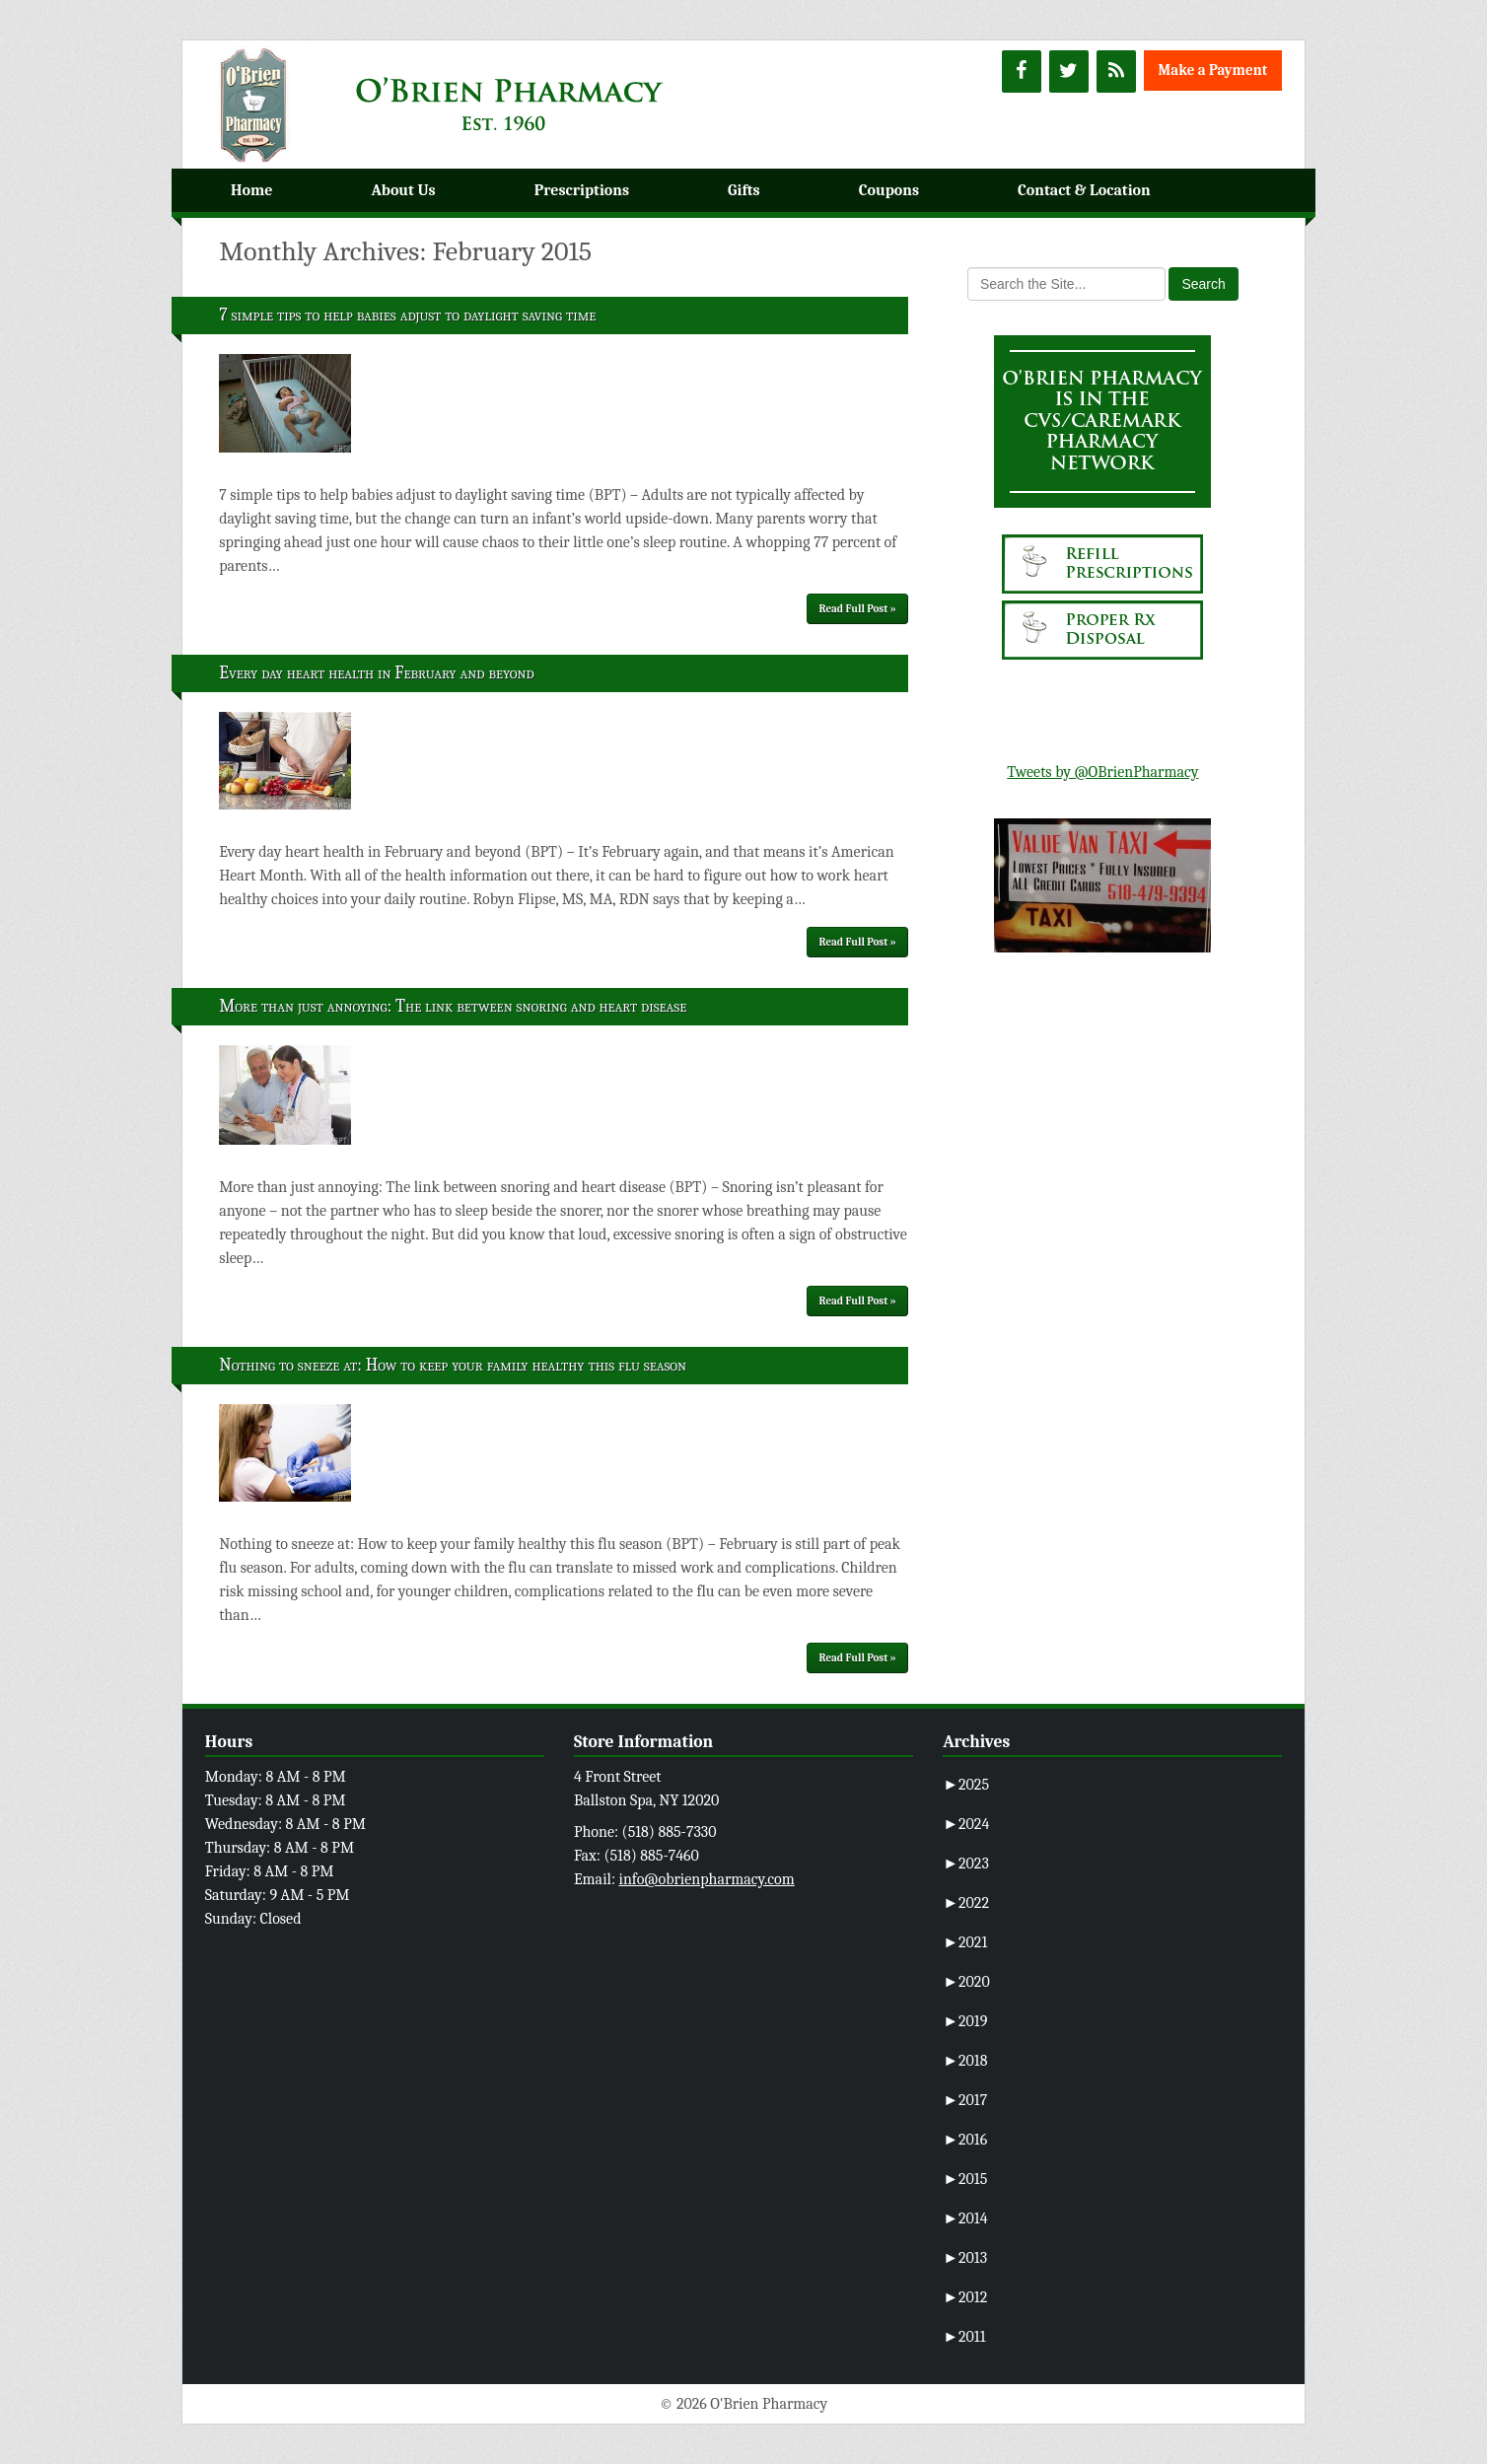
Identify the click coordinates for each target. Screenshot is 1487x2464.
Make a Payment (1213, 70)
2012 (965, 2297)
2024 (966, 1824)
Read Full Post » (857, 608)
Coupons (889, 190)
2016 (965, 2139)
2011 (964, 2337)
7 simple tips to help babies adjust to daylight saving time (407, 315)
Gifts (744, 190)
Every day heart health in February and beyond (376, 673)
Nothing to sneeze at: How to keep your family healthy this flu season (452, 1365)
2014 (965, 2218)
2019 (965, 2021)
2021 (965, 1942)
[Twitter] (1069, 71)
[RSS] (1116, 71)
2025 (966, 1785)
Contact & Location (1084, 190)
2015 (965, 2179)
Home (251, 190)
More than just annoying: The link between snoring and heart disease (452, 1006)
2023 (966, 1863)
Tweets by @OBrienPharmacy (1102, 772)
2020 (966, 1982)
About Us (403, 190)
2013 (965, 2258)
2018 (965, 2061)
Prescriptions (581, 190)
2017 (965, 2100)
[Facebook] (1021, 71)
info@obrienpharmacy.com (707, 1879)
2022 (966, 1903)
